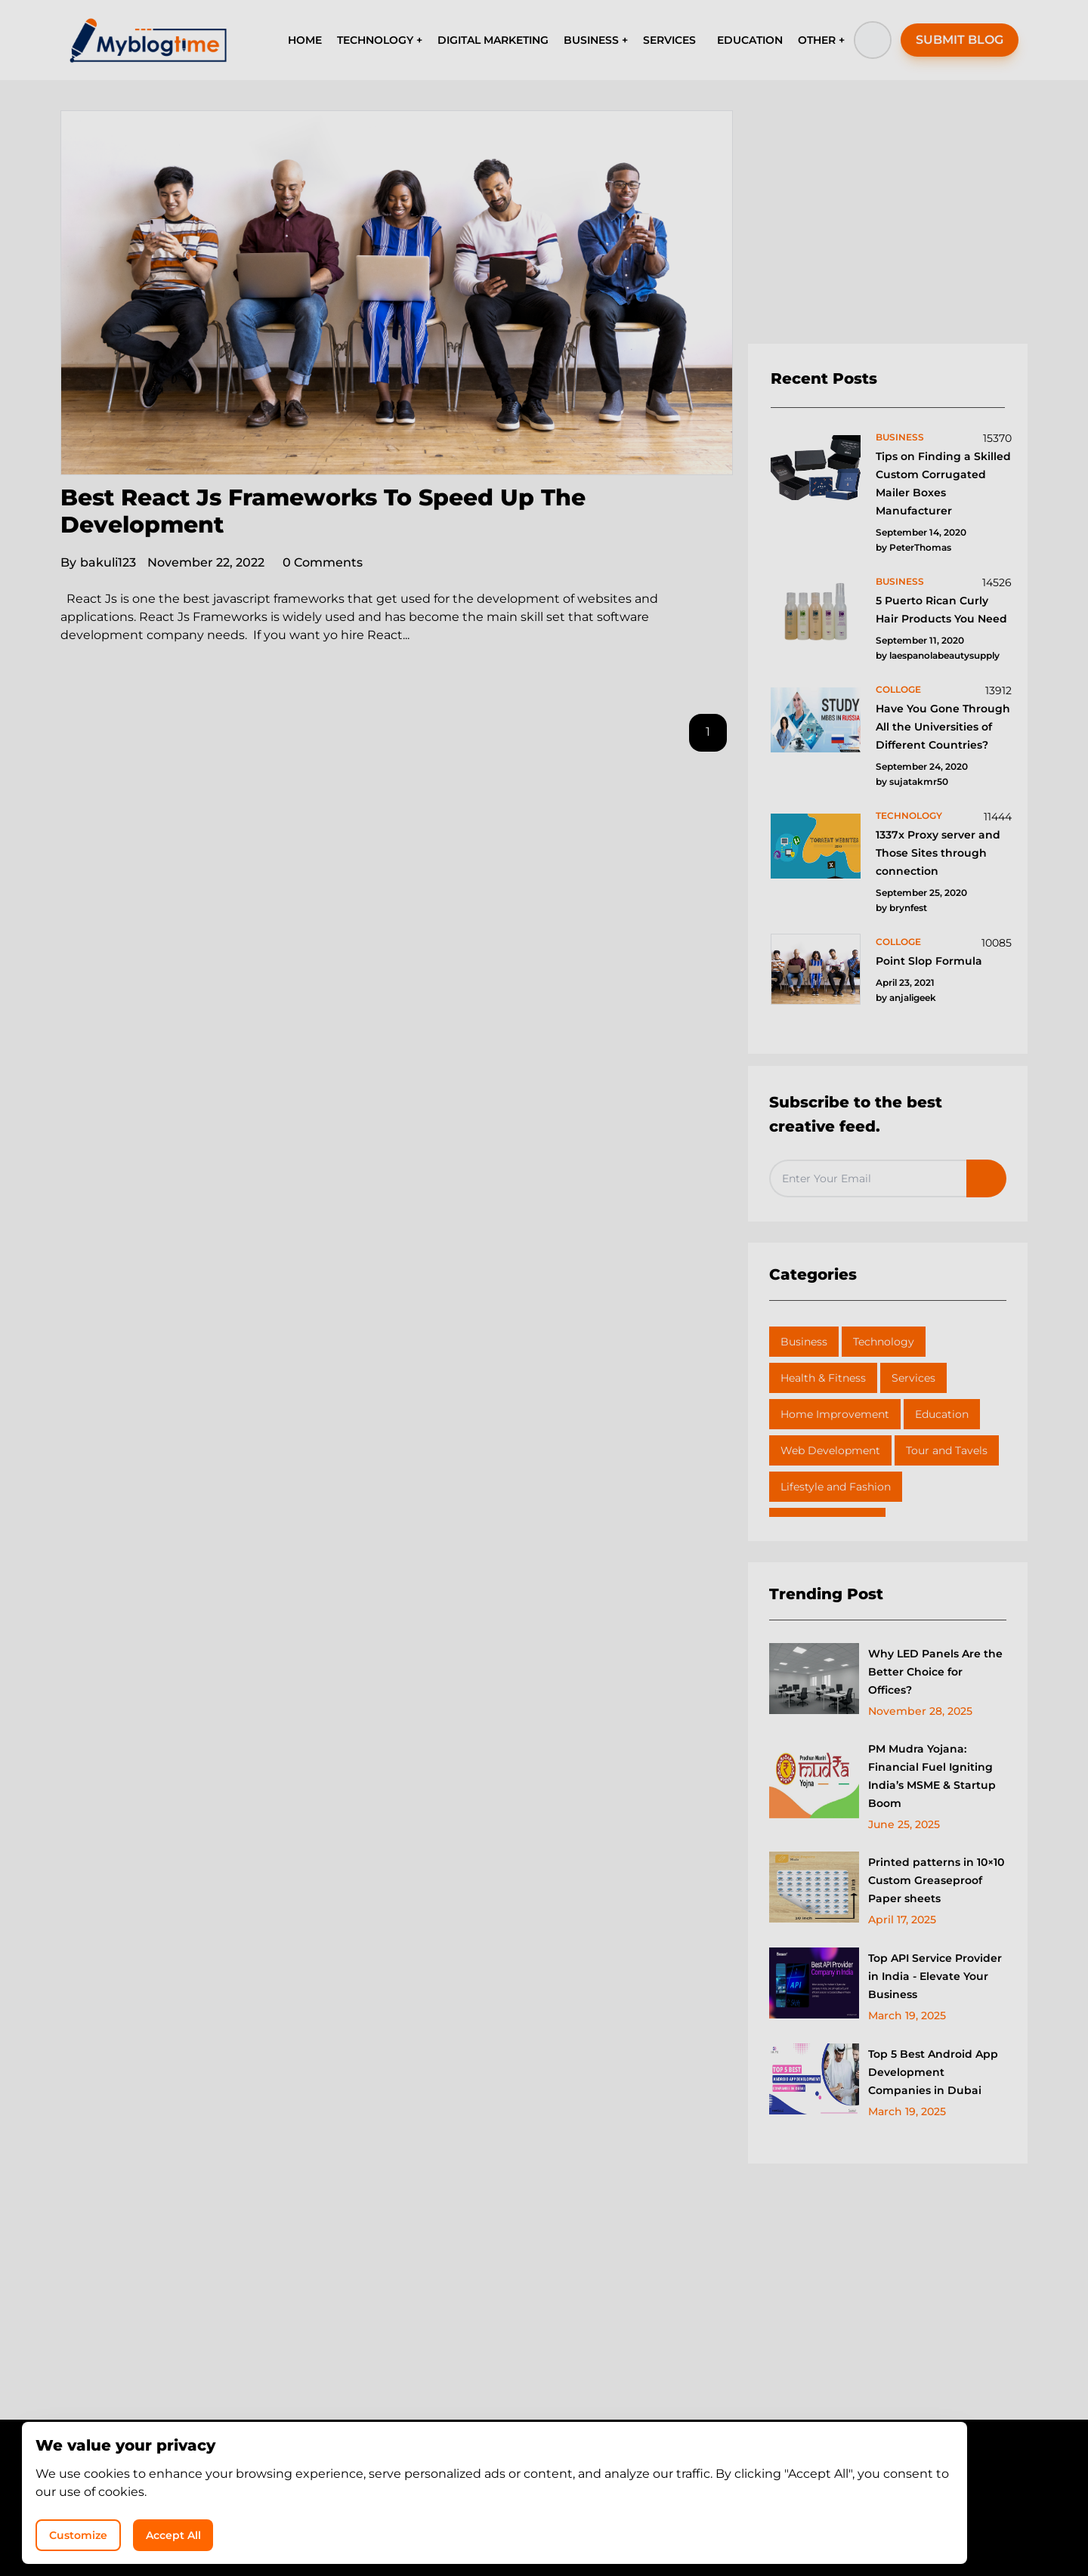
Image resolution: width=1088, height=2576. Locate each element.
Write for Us (590, 2495)
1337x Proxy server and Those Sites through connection (938, 853)
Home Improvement (834, 1414)
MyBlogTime (498, 2523)
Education (942, 1414)
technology (909, 815)
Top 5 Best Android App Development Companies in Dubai (933, 2072)
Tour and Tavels (947, 1450)
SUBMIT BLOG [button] (959, 39)
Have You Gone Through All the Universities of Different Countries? (943, 727)
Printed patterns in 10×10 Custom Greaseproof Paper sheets (936, 1880)
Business (803, 1341)
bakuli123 (98, 562)
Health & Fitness (823, 1378)
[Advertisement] (888, 227)
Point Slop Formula (929, 961)
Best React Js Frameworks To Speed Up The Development (323, 511)
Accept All (884, 2527)
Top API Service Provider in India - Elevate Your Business (935, 1976)
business (900, 437)
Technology (883, 1341)
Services (913, 1378)
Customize (769, 2527)
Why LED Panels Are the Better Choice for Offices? (935, 1672)
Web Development (830, 1450)
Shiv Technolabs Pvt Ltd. (676, 2523)
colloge (898, 689)
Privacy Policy (499, 2495)
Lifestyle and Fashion (835, 1486)
